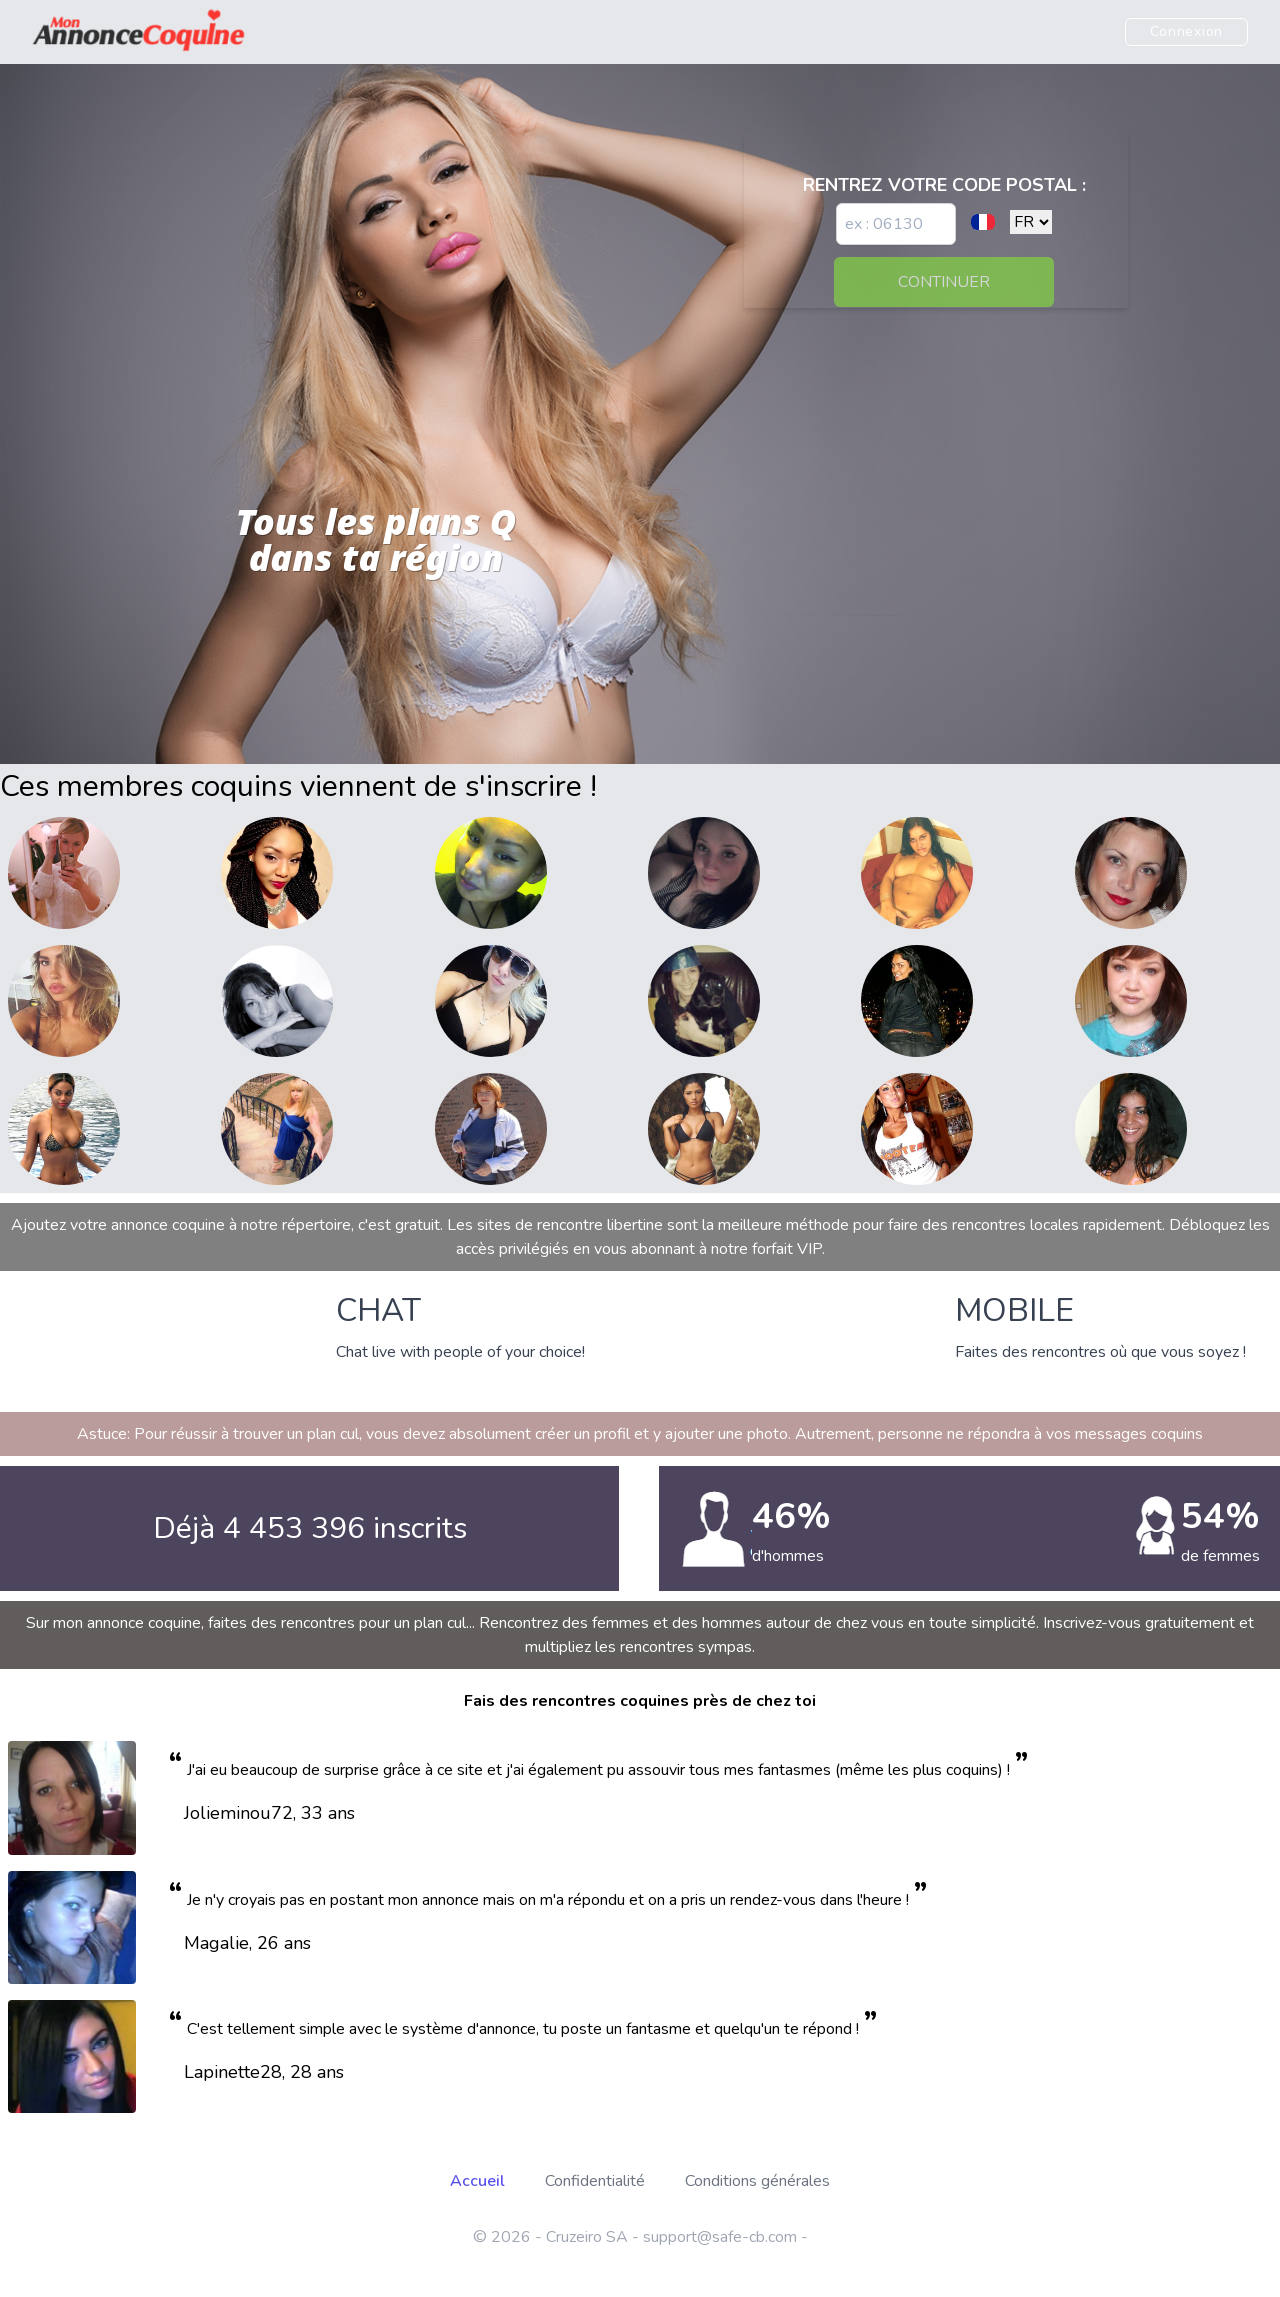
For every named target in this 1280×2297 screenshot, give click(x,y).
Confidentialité (595, 2181)
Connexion (1186, 31)
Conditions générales (757, 2181)
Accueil (477, 2181)
